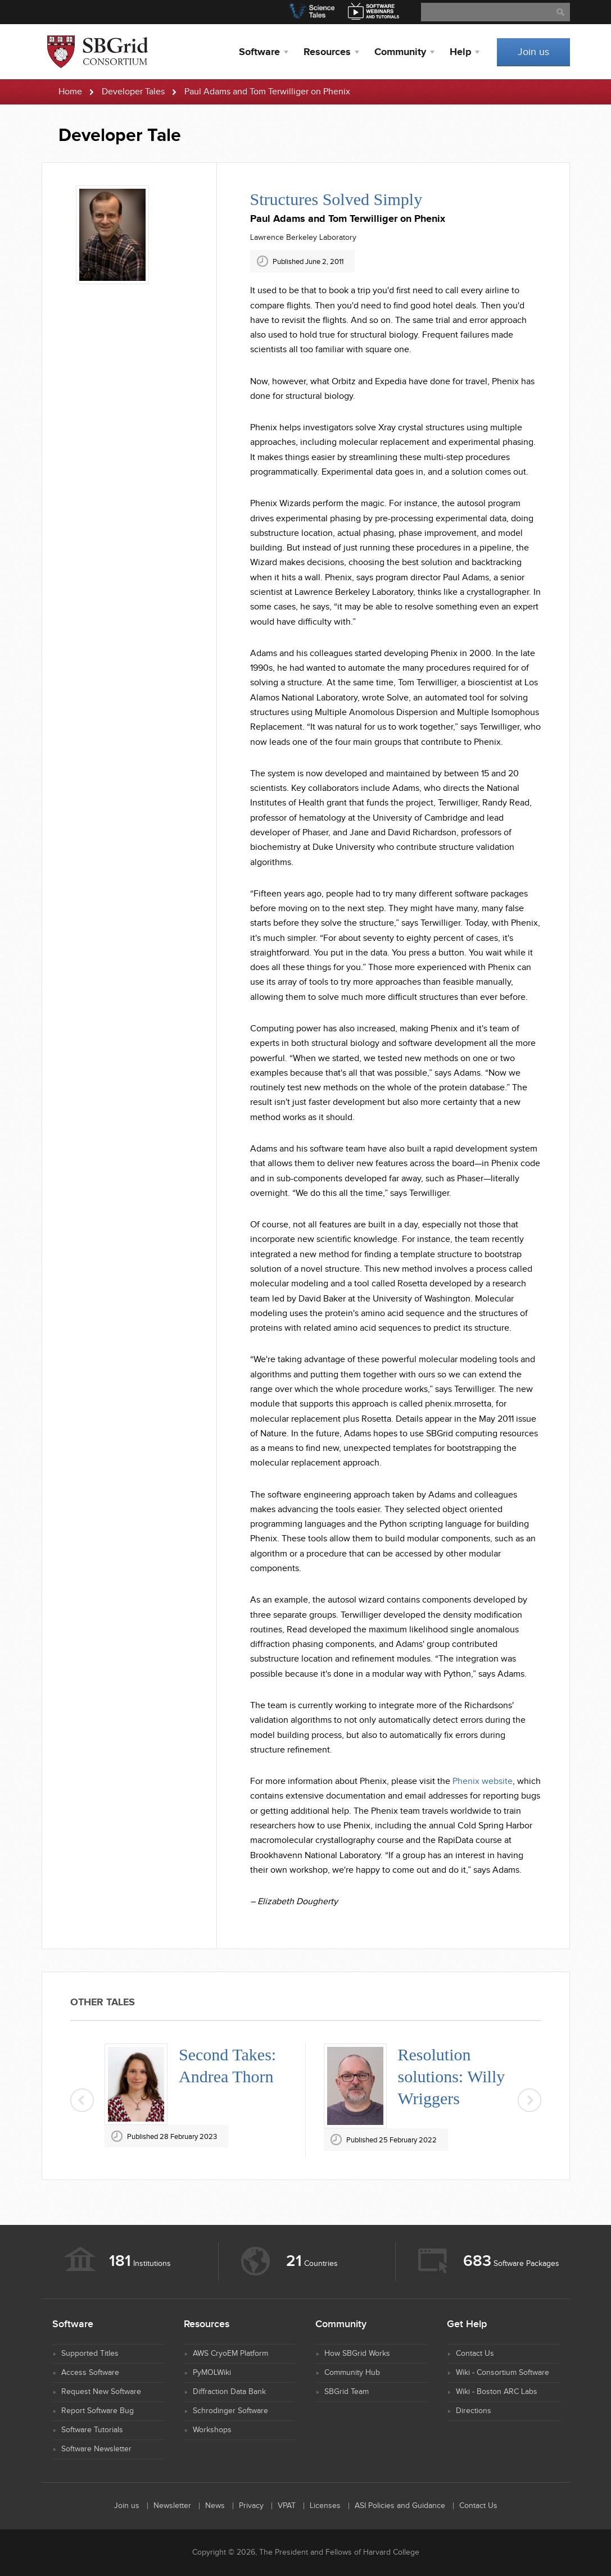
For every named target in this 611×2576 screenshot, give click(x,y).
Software (259, 52)
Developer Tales (133, 92)
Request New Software (101, 2391)
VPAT (287, 2505)
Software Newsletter (96, 2449)
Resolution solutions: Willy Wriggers (451, 2076)
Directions (473, 2410)
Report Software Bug (97, 2410)
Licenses (325, 2505)
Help (460, 52)
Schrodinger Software (230, 2410)
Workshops (212, 2429)
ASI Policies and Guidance (400, 2505)
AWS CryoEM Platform (230, 2353)
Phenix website (482, 1781)
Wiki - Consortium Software (502, 2372)
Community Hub (352, 2372)
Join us (533, 52)
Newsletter (172, 2505)
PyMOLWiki (212, 2372)
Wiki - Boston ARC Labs (496, 2391)
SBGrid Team (346, 2391)
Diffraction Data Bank (229, 2391)
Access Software (90, 2372)
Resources (327, 52)
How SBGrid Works (357, 2353)
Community (400, 52)
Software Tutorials (92, 2429)
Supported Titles (90, 2353)
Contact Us (475, 2353)
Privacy (251, 2505)
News (215, 2505)
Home (70, 92)
